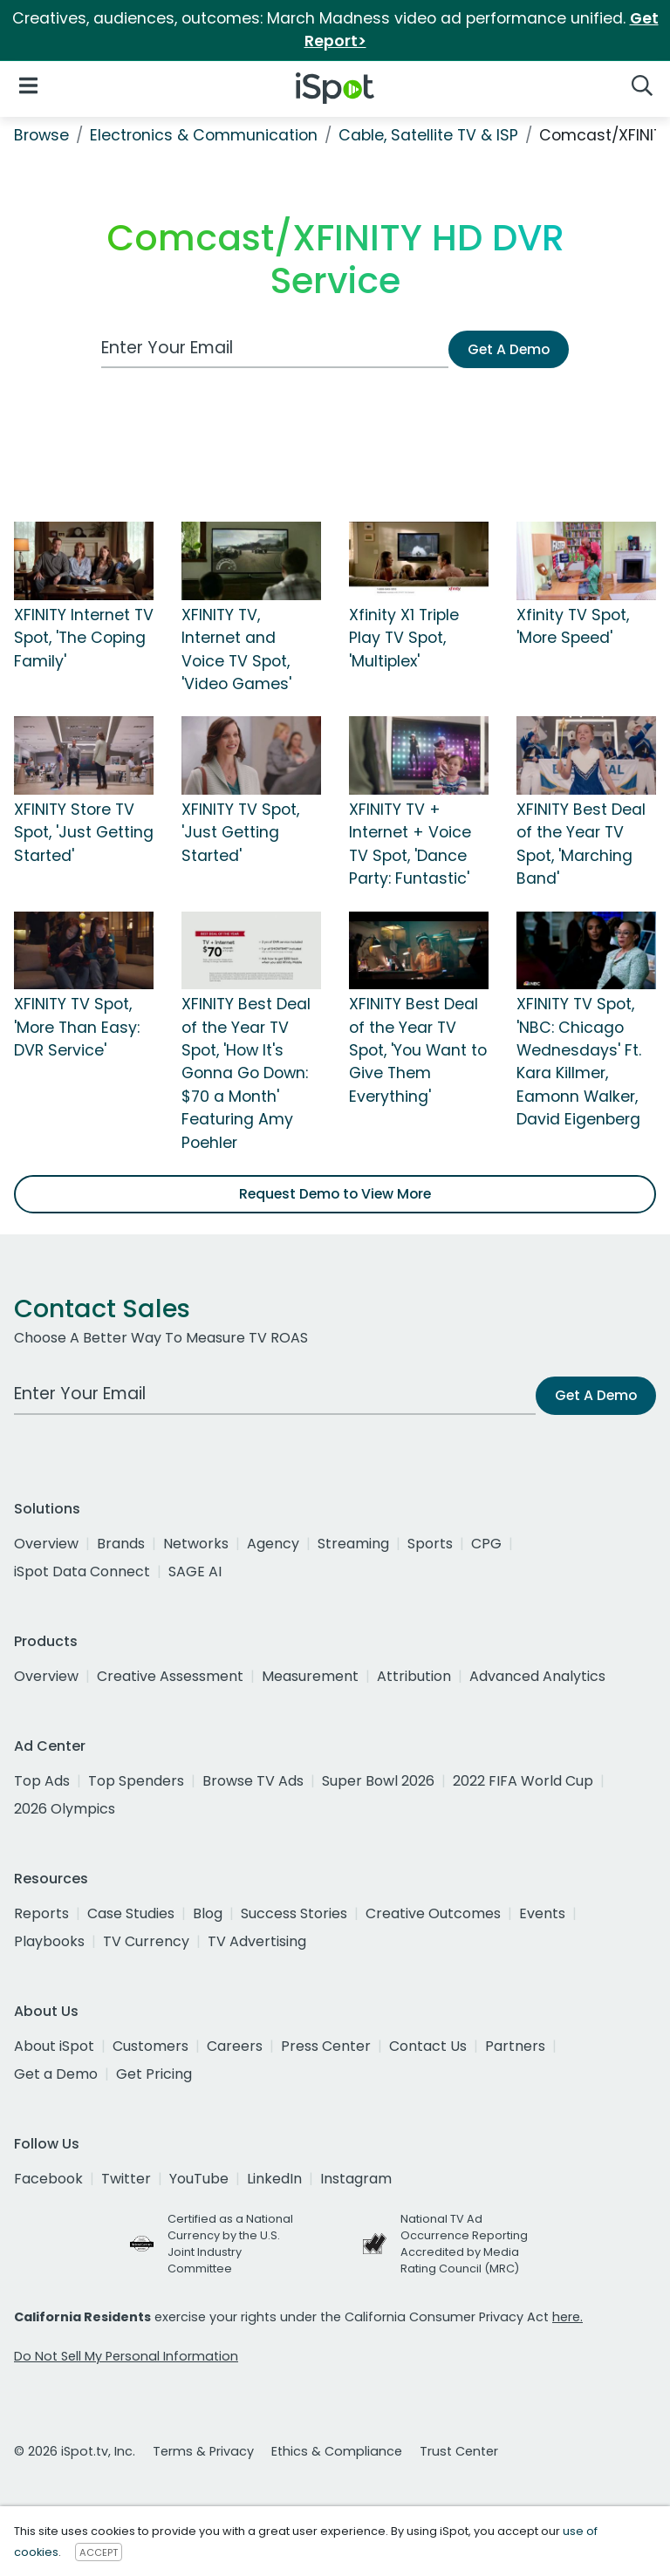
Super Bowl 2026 (378, 1781)
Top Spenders (136, 1781)
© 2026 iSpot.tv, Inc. (74, 2451)
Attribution (414, 1676)
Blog (207, 1913)
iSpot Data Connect (82, 1571)
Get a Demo (56, 2074)
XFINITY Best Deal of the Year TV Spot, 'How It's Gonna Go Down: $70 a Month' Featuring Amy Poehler (246, 1073)
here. (567, 2317)
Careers (235, 2046)
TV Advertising (257, 1941)
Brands (121, 1544)
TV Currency (146, 1941)
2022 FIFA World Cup (523, 1781)
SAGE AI (195, 1571)
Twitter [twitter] (126, 2179)
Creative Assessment (170, 1676)
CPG (486, 1544)
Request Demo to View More (335, 1194)
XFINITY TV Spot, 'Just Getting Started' (240, 832)
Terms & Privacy (203, 2451)
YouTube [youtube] (199, 2179)
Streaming (353, 1544)
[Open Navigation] (28, 85)
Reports (41, 1913)
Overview (46, 1544)
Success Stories (294, 1913)
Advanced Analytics (537, 1676)
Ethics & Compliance (336, 2451)
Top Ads (42, 1781)
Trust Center (459, 2451)
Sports (430, 1544)
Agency (273, 1544)
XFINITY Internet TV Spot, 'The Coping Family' (84, 638)
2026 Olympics (64, 1809)
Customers (150, 2046)
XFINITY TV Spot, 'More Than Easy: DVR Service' (77, 1027)
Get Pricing (154, 2074)
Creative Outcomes (433, 1913)
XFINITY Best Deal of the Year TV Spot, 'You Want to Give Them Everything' (418, 1050)
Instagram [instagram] (356, 2179)
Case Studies (130, 1913)
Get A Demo (509, 349)
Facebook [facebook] (48, 2179)
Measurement (310, 1676)
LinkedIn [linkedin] (274, 2179)
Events (542, 1913)
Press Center (326, 2046)
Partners (515, 2046)
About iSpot (54, 2046)
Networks (196, 1544)
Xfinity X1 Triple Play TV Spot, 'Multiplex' (404, 638)
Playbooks (49, 1941)
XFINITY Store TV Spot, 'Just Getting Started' (84, 832)
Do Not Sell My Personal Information (126, 2356)
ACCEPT (98, 2552)
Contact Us (428, 2046)
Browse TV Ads (253, 1781)
